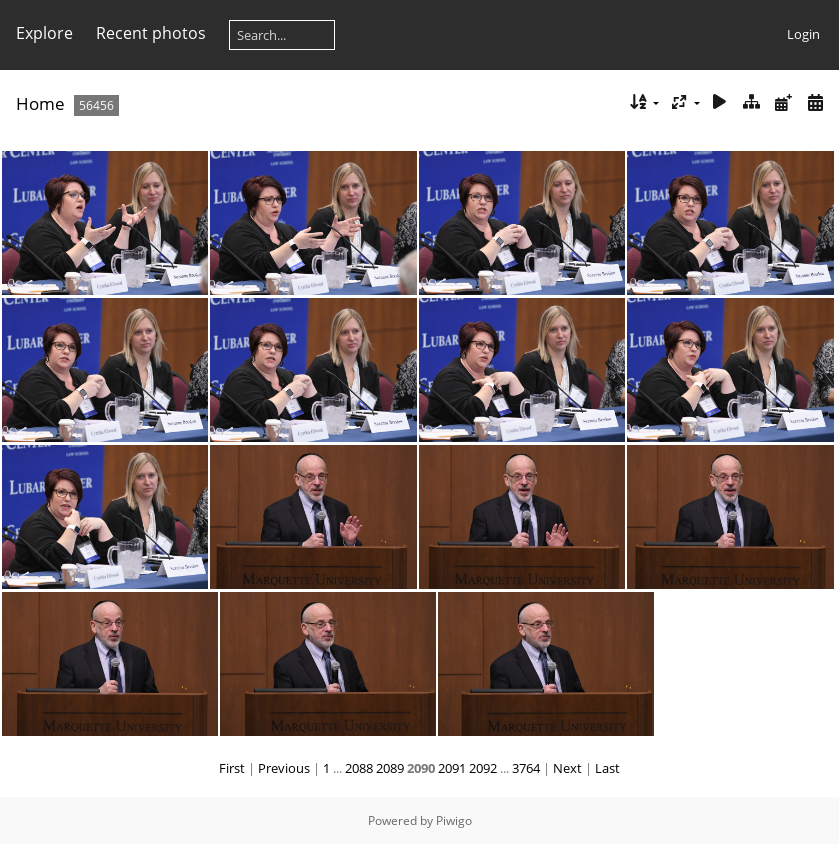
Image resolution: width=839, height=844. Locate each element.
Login (803, 34)
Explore (44, 33)
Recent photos (151, 33)
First (232, 768)
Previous (284, 768)
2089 (390, 768)
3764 (526, 768)
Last (607, 768)
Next (567, 768)
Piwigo (454, 820)
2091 (452, 768)
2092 (483, 768)
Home (40, 103)
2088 (359, 768)
